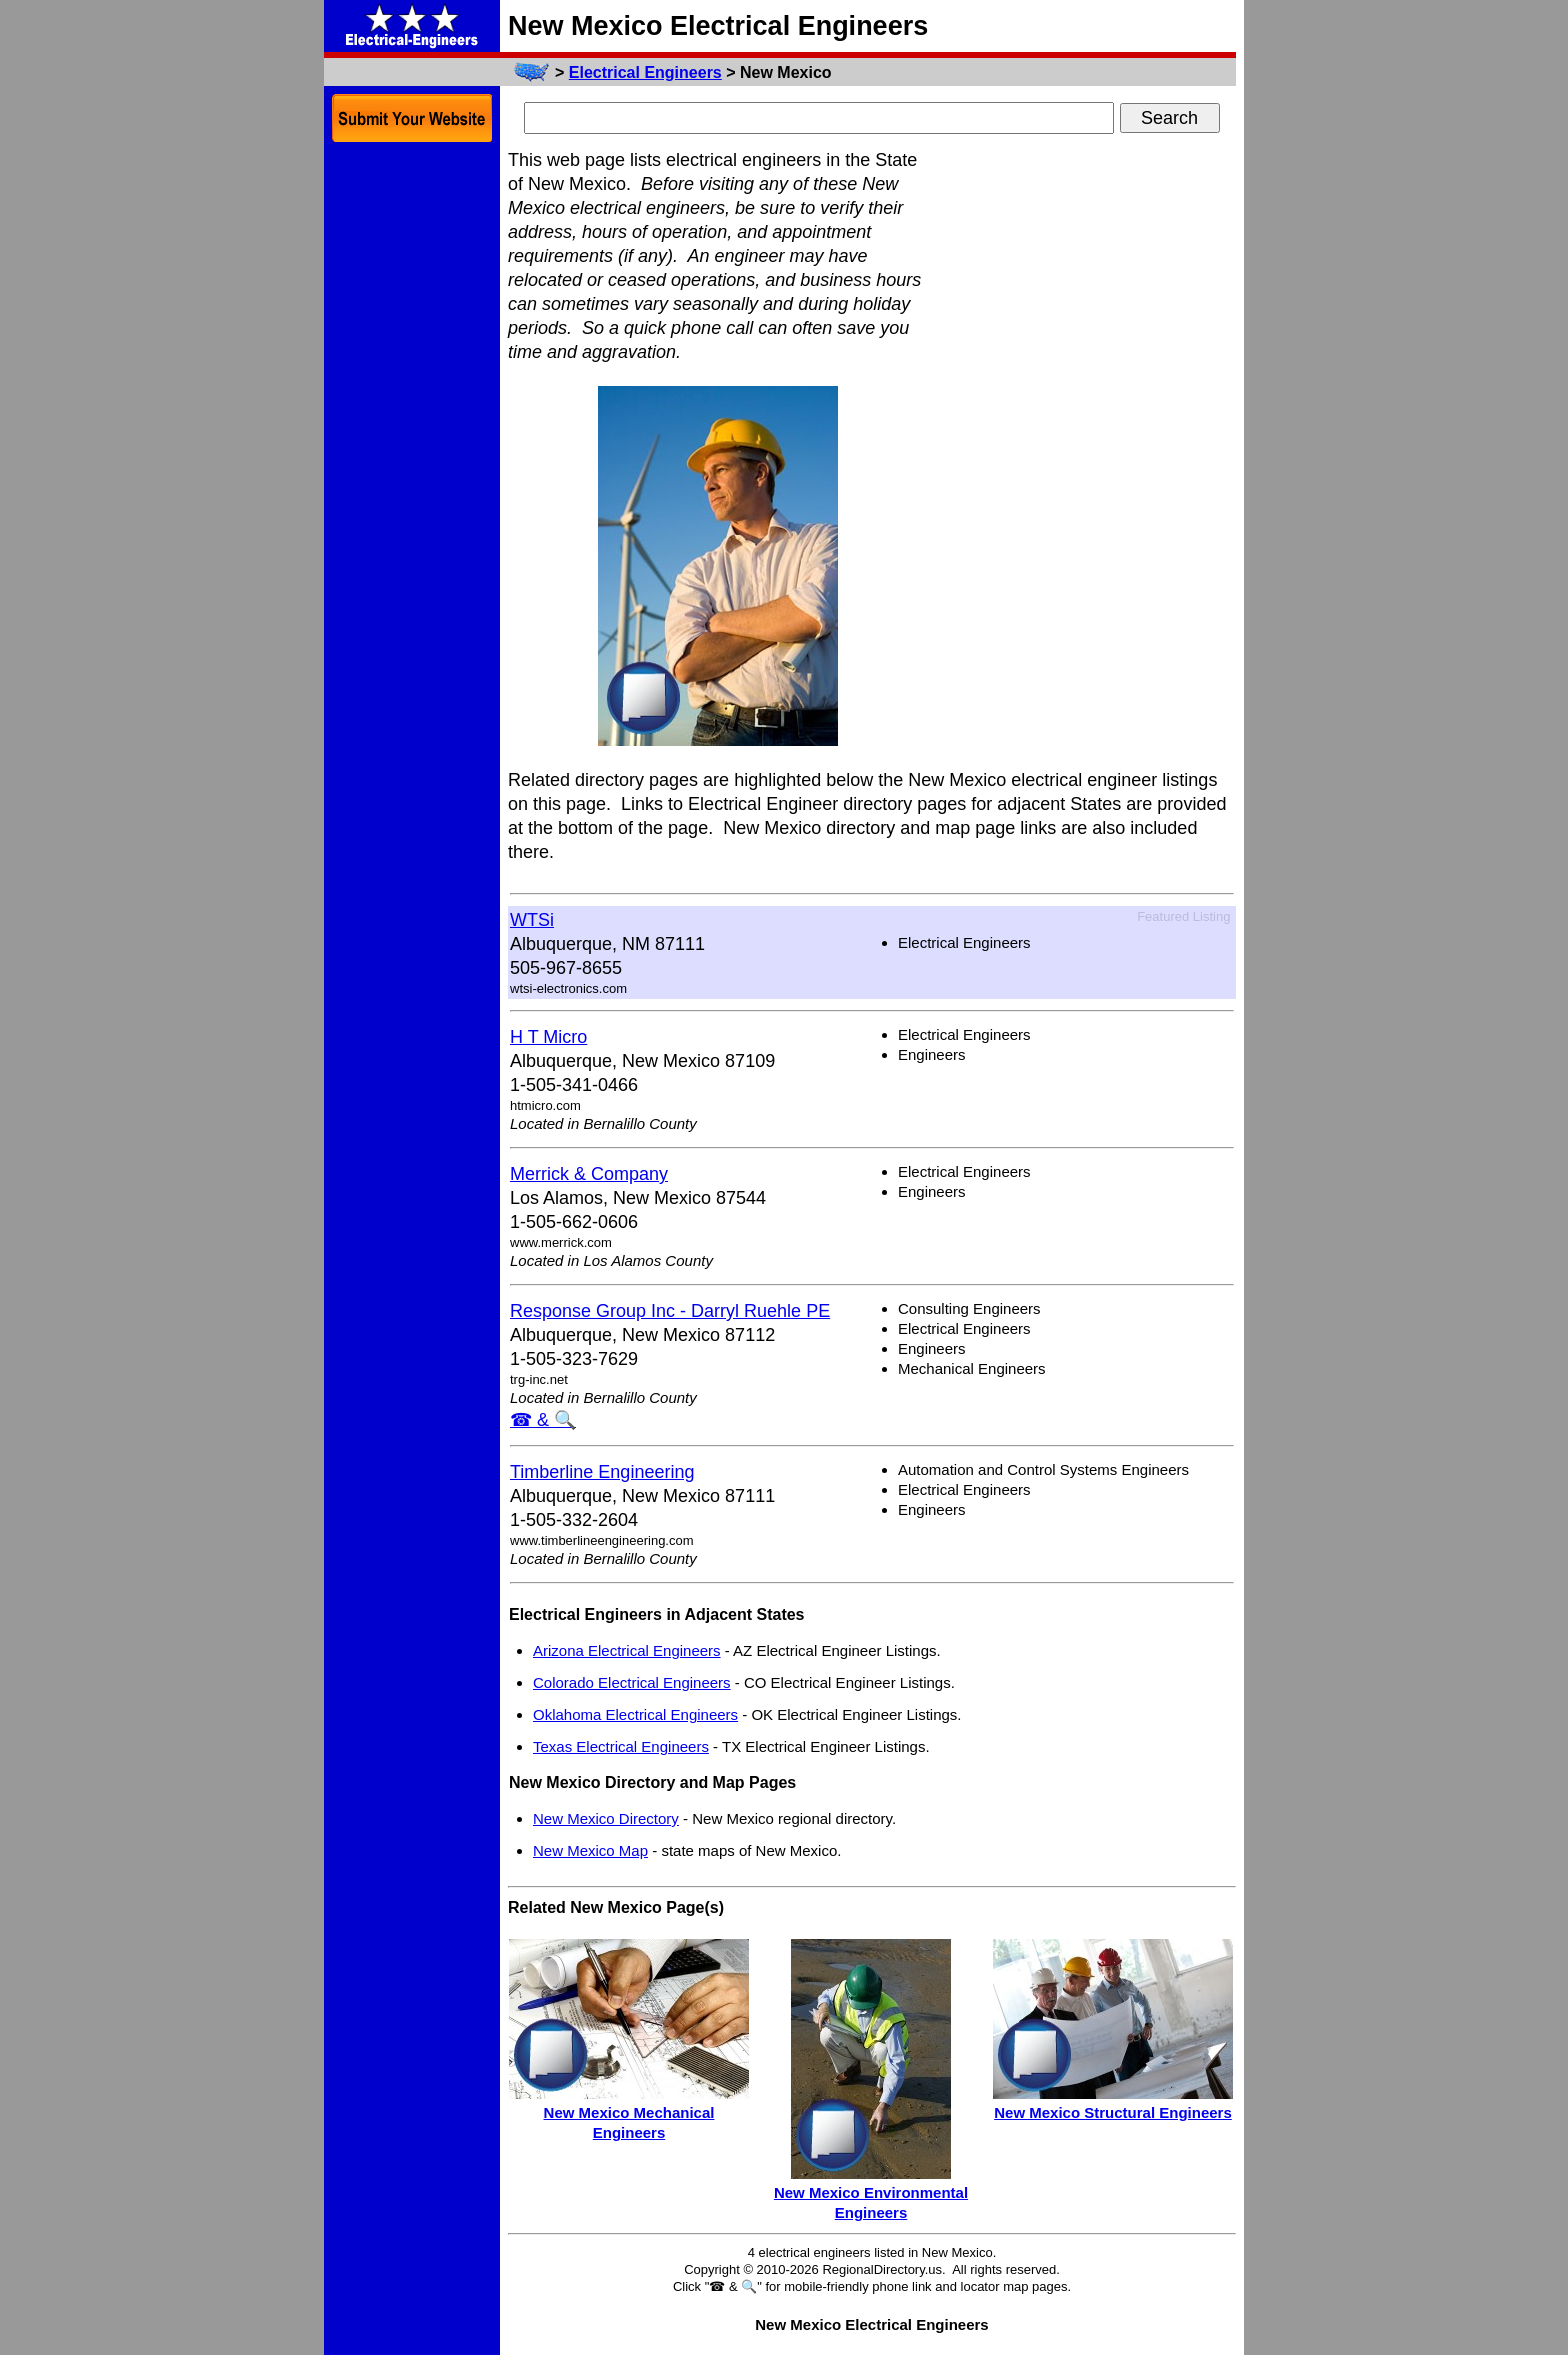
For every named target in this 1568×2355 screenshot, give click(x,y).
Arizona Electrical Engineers (627, 1650)
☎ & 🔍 (543, 1420)
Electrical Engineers (645, 72)
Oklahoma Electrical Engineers (635, 1714)
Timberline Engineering (602, 1472)
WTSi (532, 920)
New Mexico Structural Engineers (1113, 2112)
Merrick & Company (589, 1174)
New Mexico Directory (606, 1818)
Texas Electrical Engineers (621, 1746)
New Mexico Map (590, 1850)
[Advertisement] (1086, 448)
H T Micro (548, 1037)
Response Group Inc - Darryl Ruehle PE (670, 1311)
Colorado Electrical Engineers (632, 1682)
